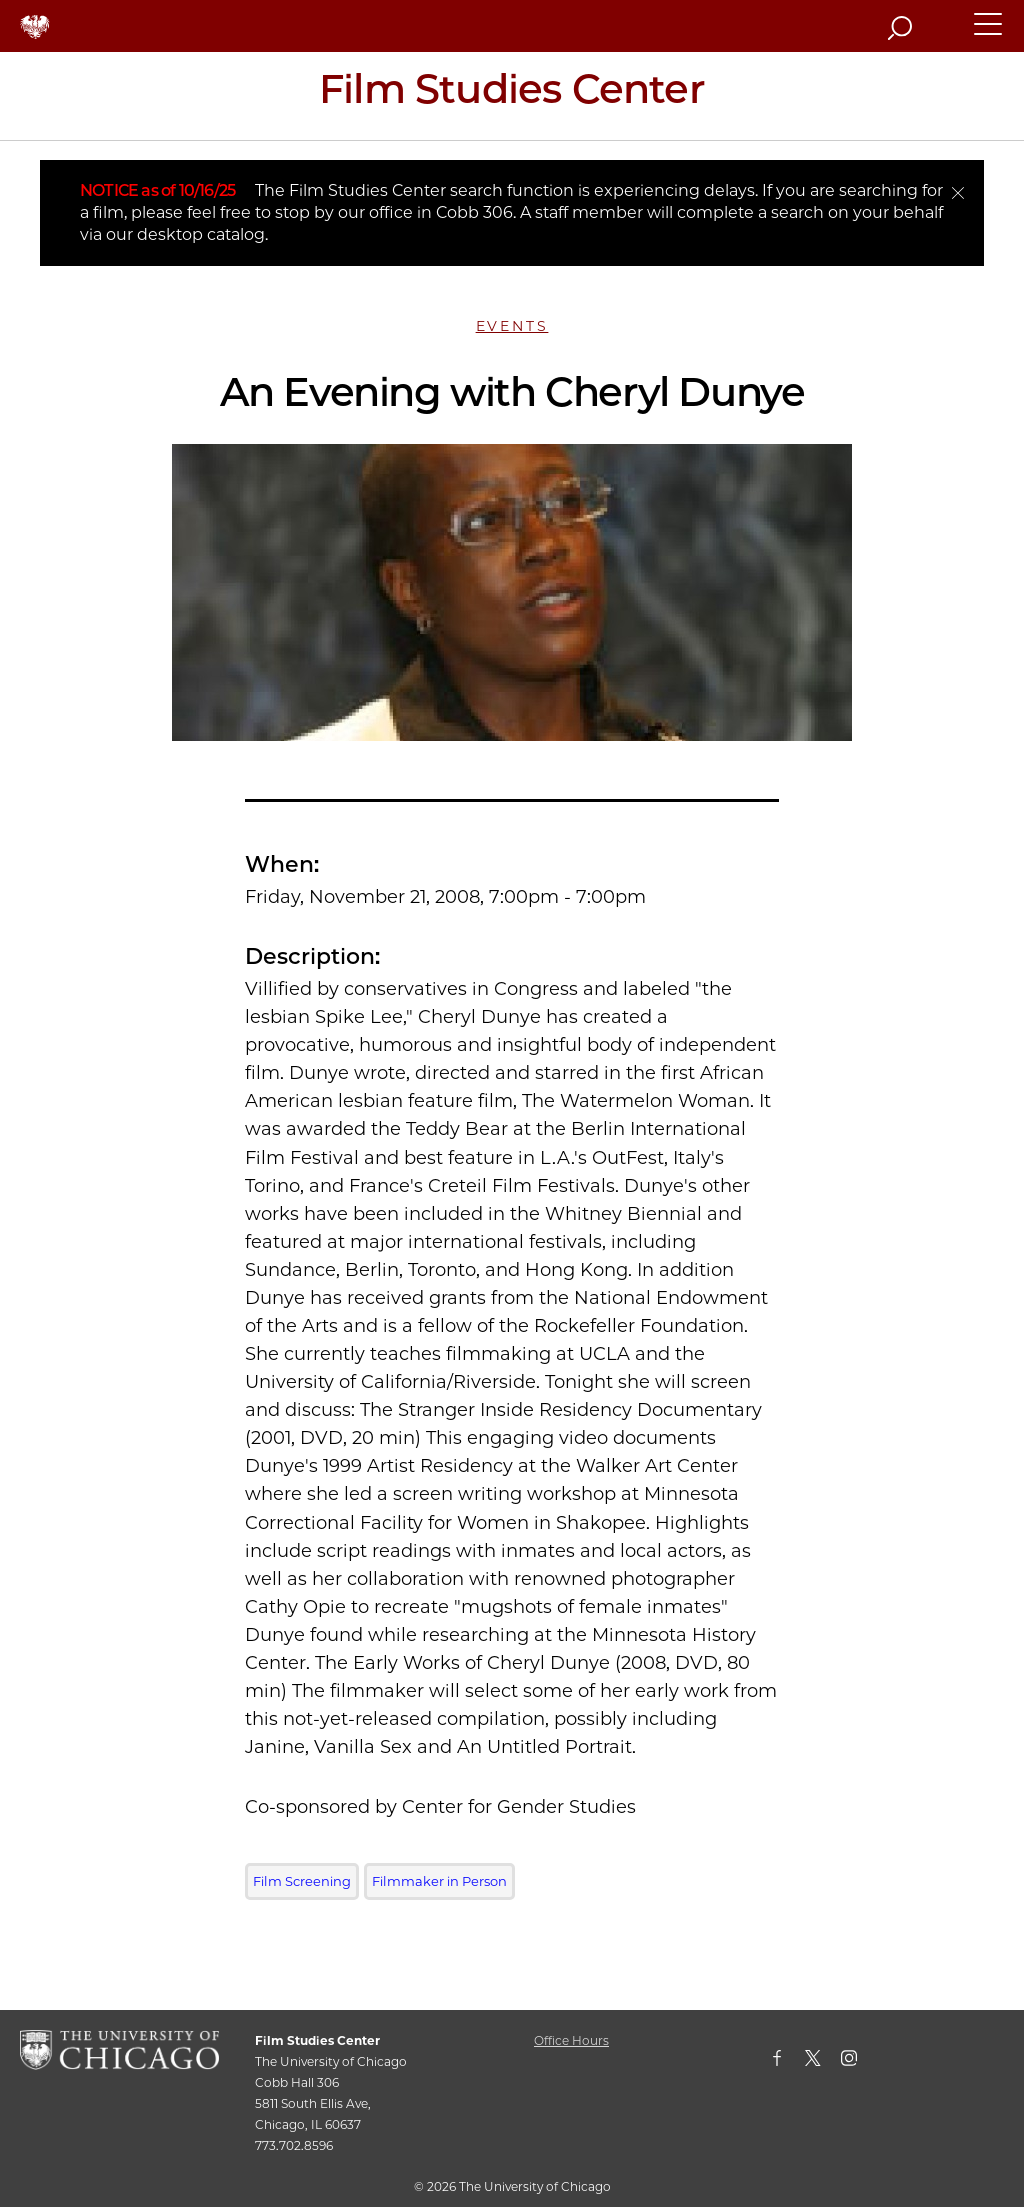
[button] (989, 33)
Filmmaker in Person (439, 1881)
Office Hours (571, 2040)
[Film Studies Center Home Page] (512, 96)
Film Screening (302, 1881)
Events (512, 326)
